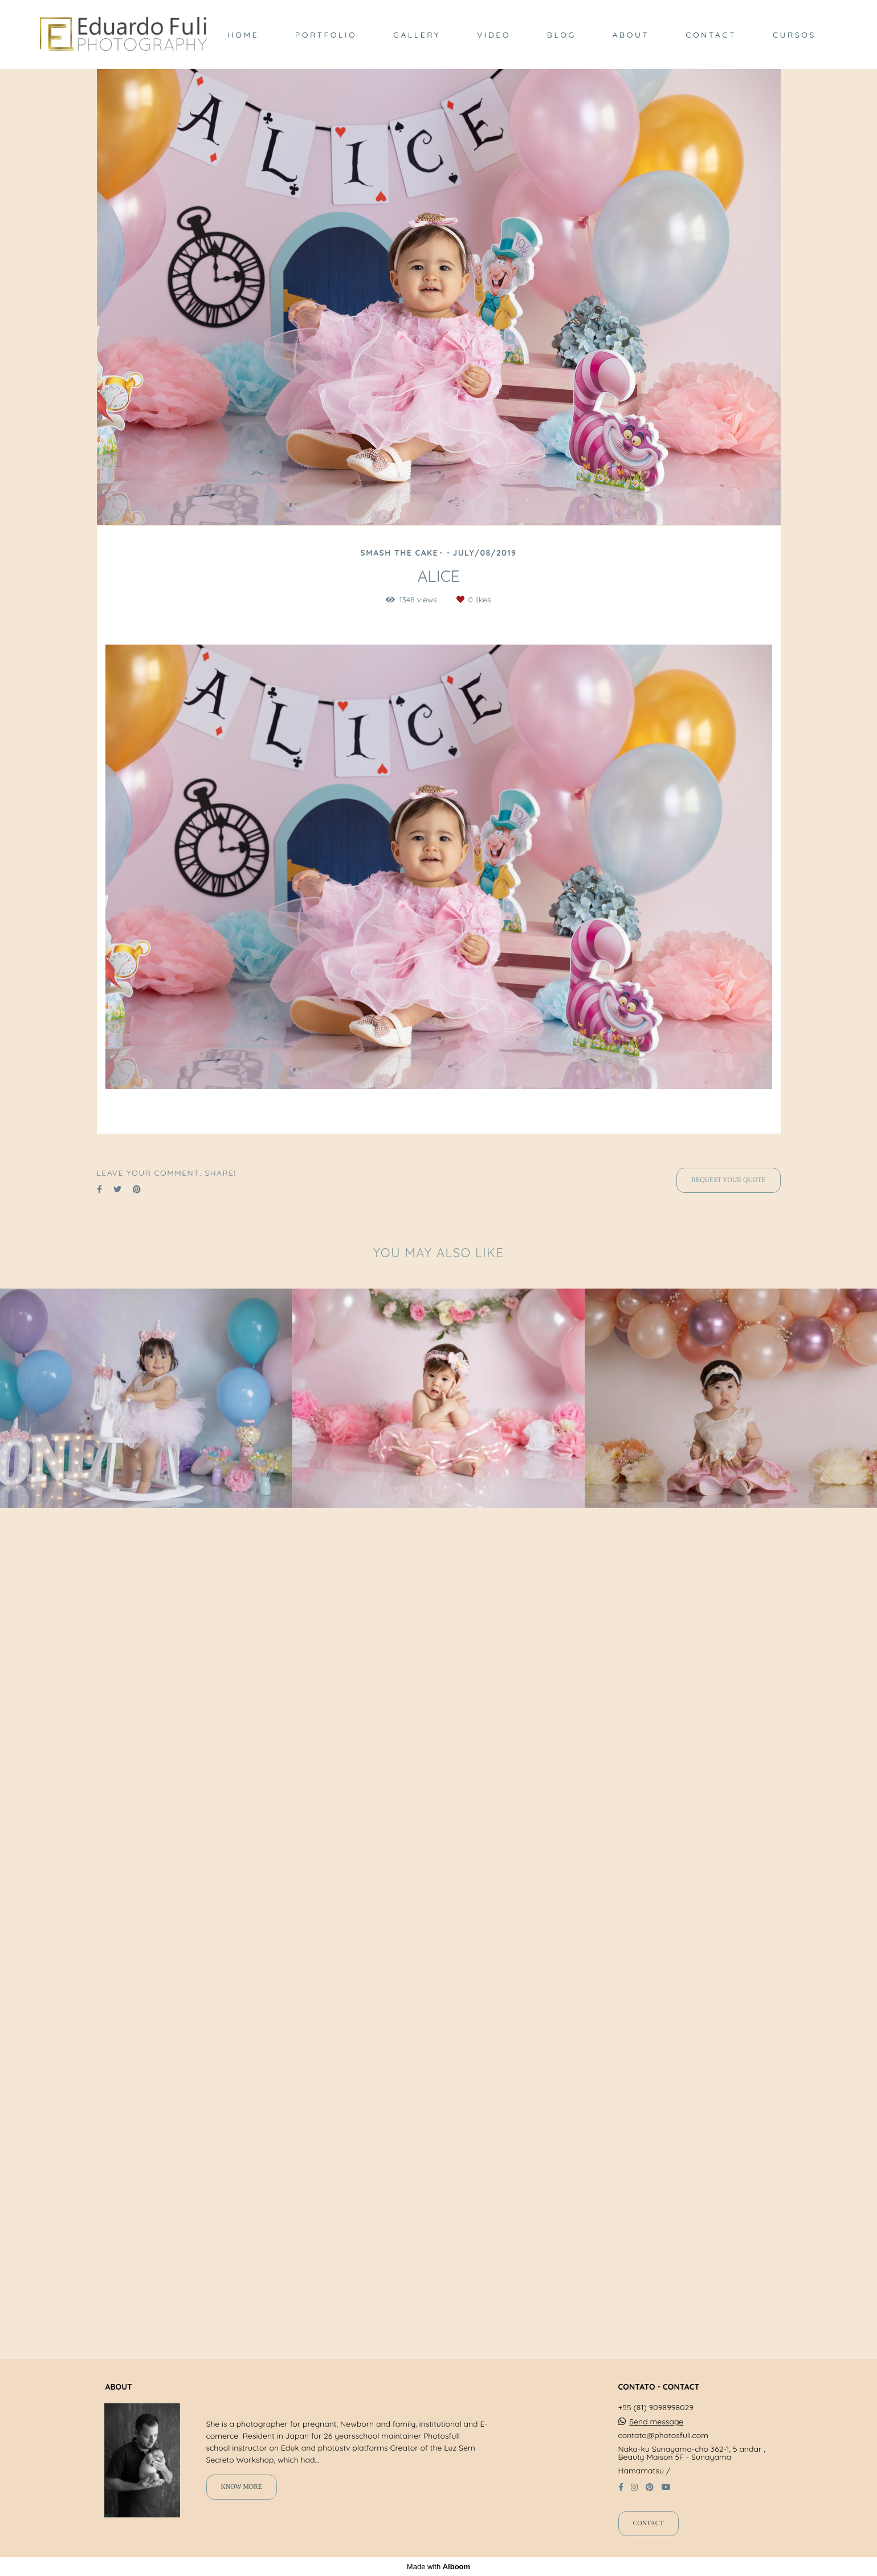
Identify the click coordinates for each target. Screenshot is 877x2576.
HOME (243, 35)
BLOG (561, 35)
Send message (656, 2422)
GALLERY (416, 35)
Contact (648, 2523)
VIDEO (494, 35)
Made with (438, 2566)
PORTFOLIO (326, 35)
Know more (242, 2487)
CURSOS (794, 35)
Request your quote (728, 1180)
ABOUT (631, 35)
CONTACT (711, 35)
